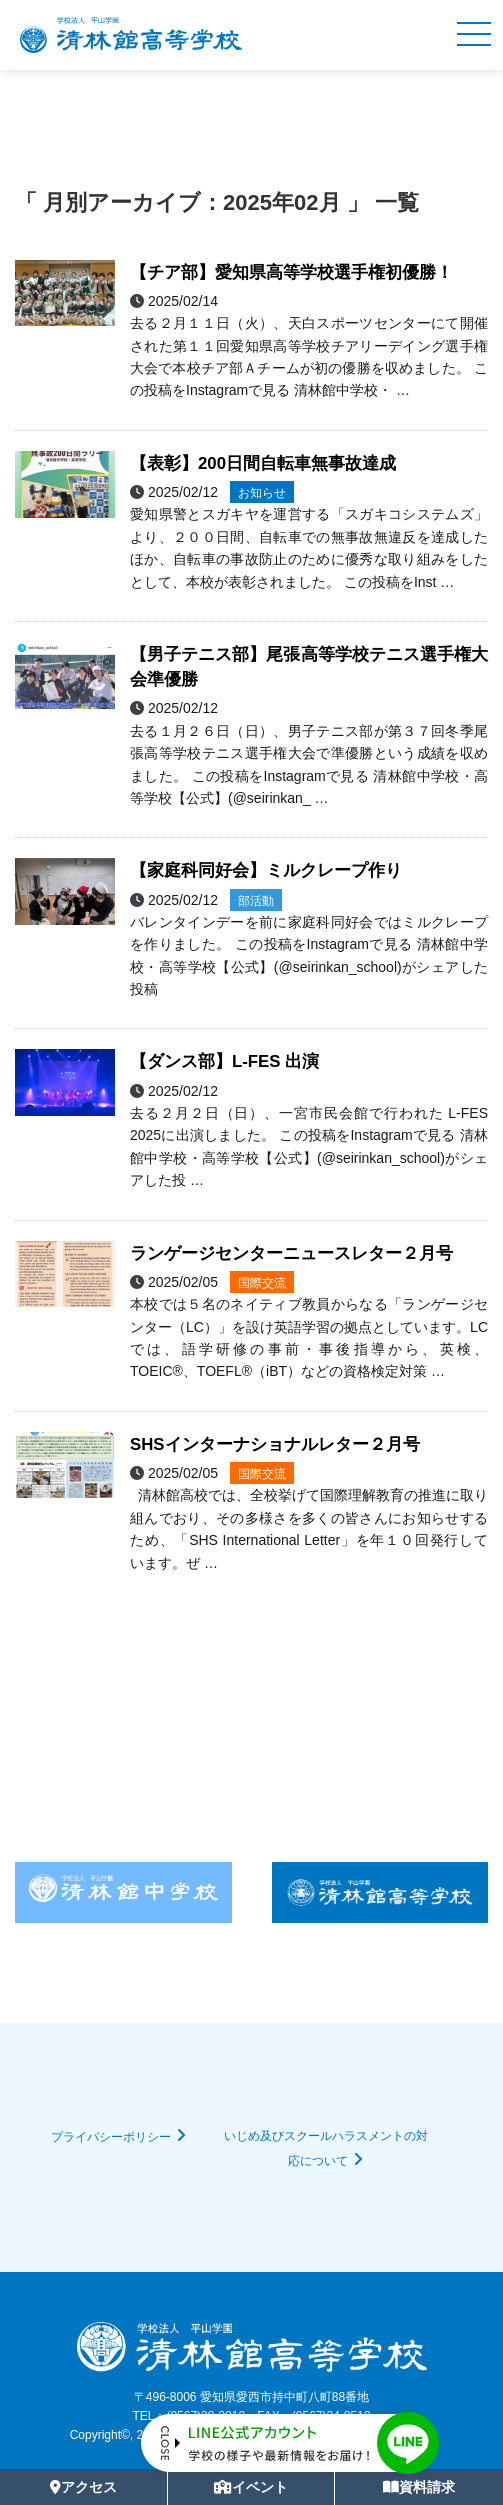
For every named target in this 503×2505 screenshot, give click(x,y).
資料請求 (419, 2487)
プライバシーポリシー (111, 2137)
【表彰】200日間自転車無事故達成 (263, 463)
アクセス (83, 2487)
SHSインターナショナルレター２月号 (275, 1444)
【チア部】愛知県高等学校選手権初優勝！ (291, 272)
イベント (251, 2487)
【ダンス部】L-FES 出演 (224, 1061)
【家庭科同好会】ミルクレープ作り (266, 870)
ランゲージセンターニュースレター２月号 (291, 1253)
